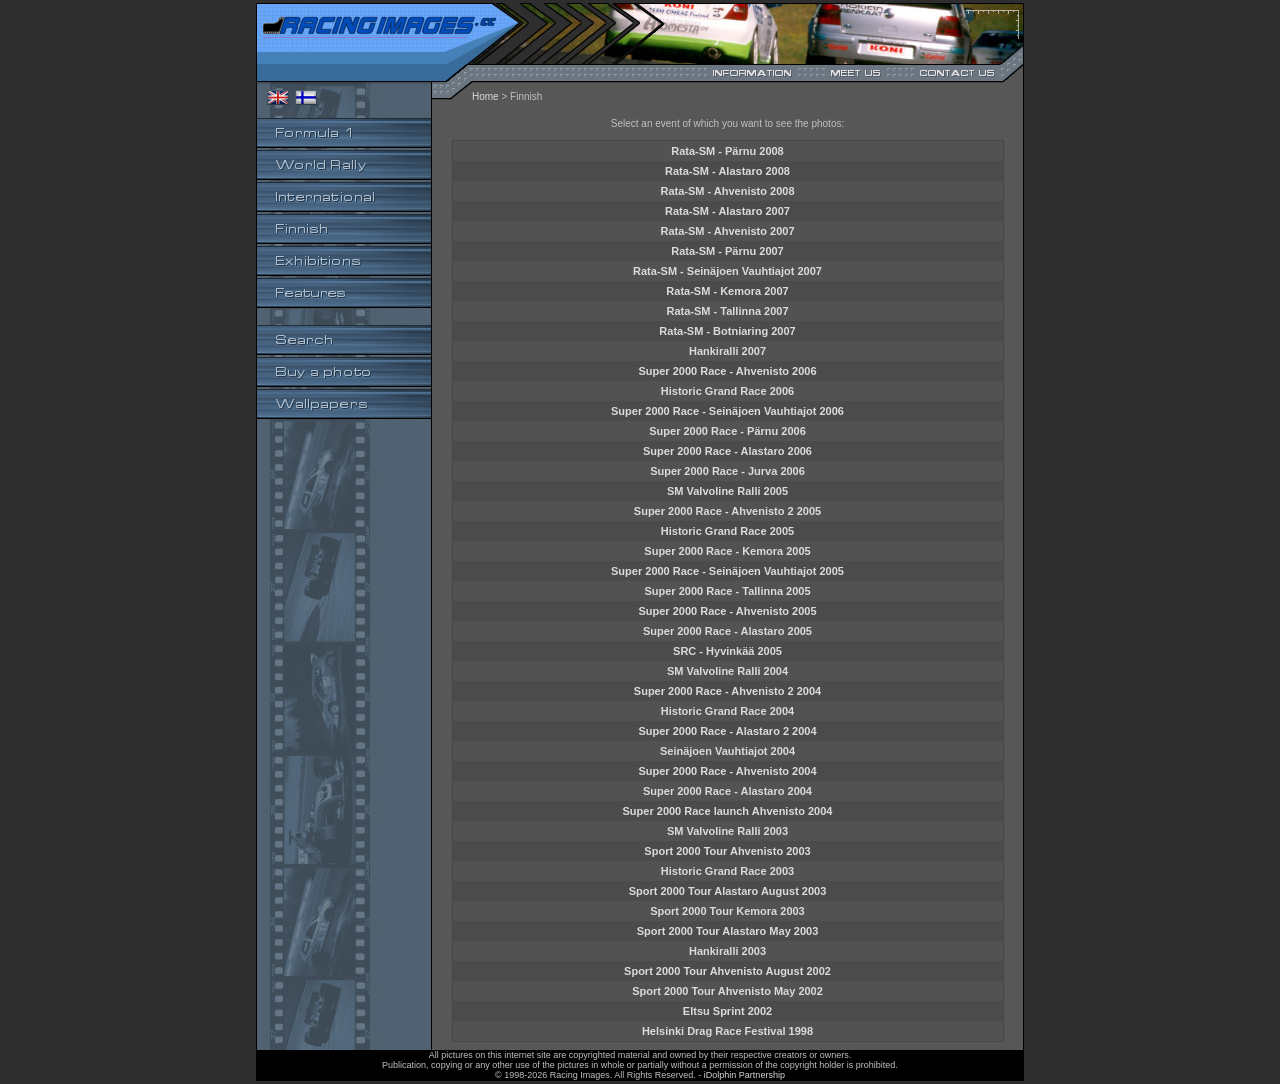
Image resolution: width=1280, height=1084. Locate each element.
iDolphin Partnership (744, 1075)
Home (485, 96)
